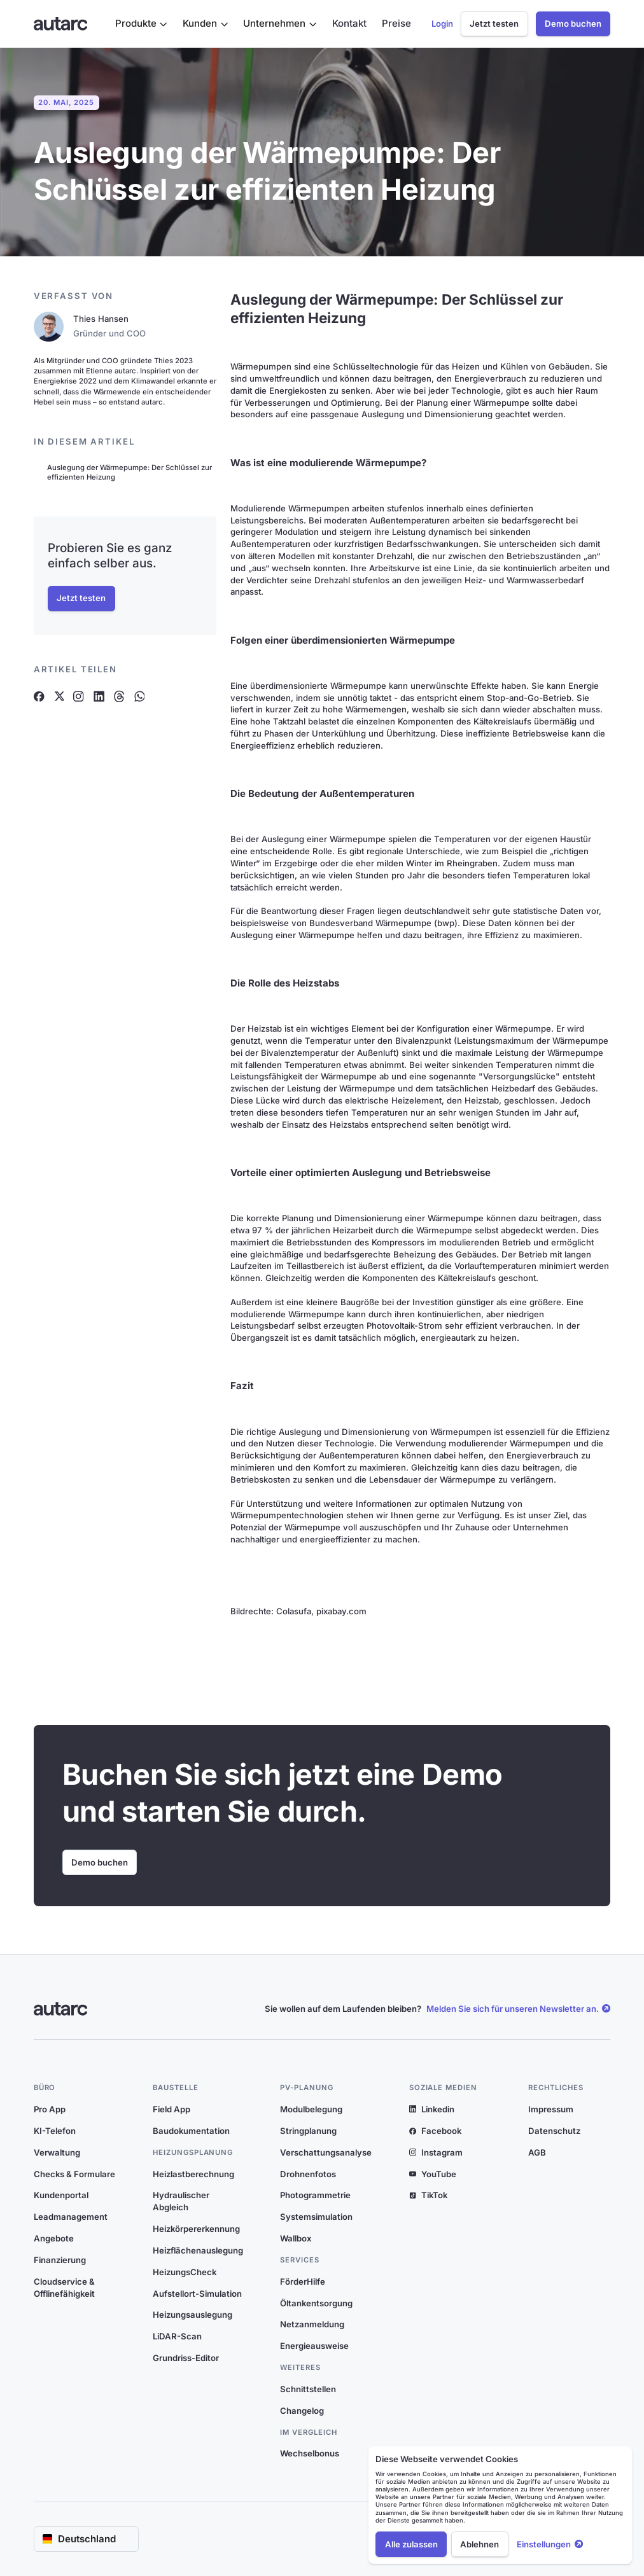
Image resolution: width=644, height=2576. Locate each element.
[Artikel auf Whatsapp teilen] (139, 696)
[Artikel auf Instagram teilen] (78, 696)
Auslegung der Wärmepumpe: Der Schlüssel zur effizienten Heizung (129, 472)
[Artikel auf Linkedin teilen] (99, 696)
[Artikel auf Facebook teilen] (39, 696)
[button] (141, 23)
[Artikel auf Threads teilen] (119, 696)
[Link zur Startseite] (61, 24)
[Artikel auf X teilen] (59, 696)
